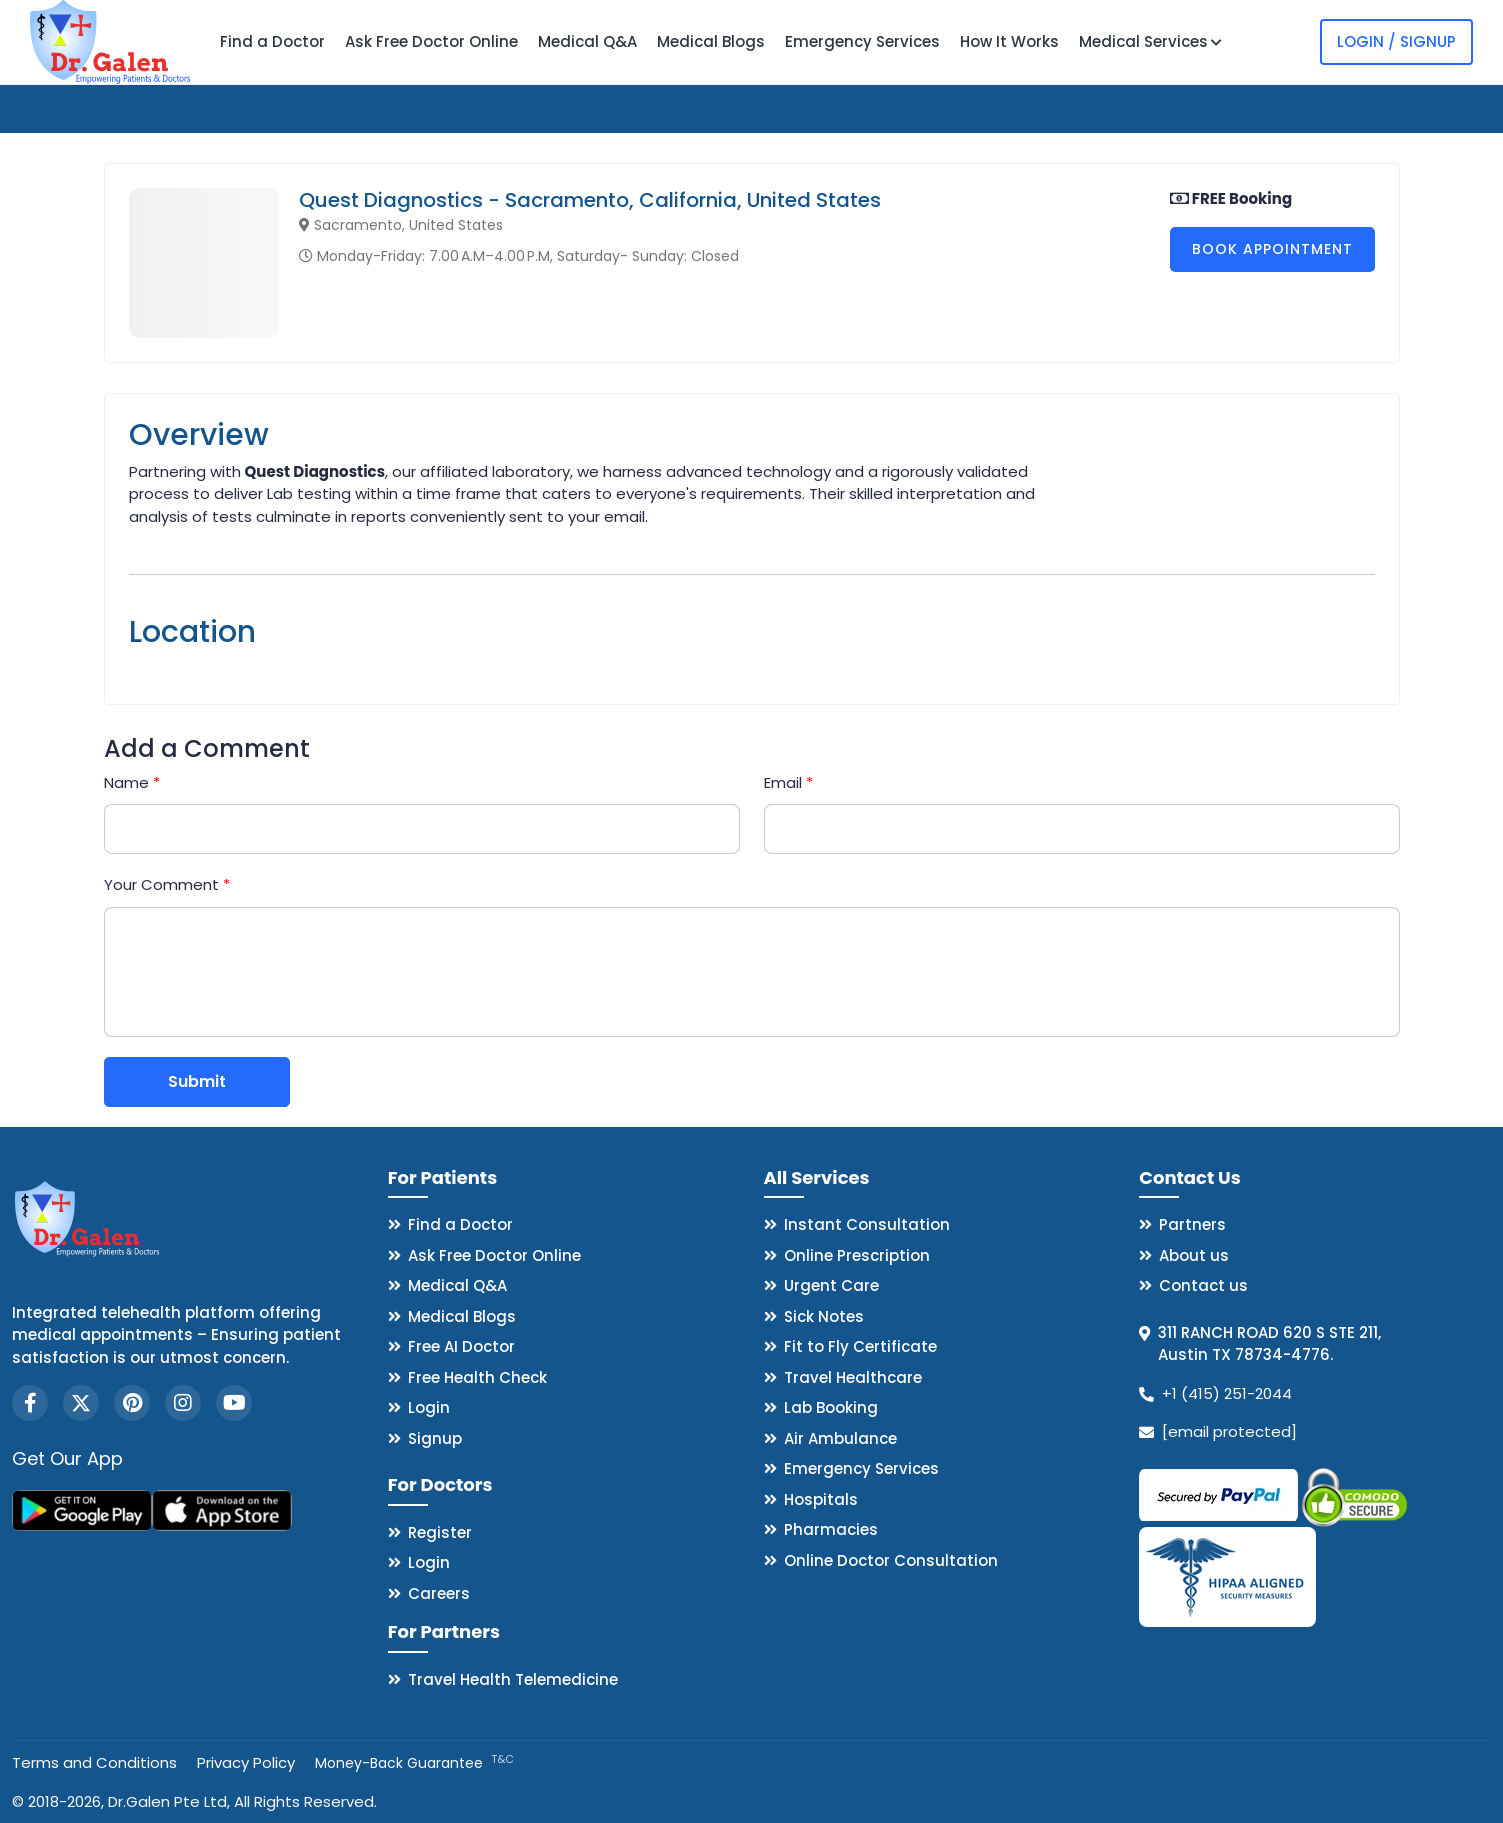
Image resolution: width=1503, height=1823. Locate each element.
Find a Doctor (272, 41)
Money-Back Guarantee (414, 1763)
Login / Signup (1396, 41)
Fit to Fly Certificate (860, 1346)
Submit (197, 1081)
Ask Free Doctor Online (431, 41)
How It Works (1009, 41)
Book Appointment (1272, 249)
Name (132, 782)
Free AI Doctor (461, 1346)
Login (429, 1407)
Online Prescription (857, 1255)
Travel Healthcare (853, 1377)
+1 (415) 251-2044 (1227, 1393)
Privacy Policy (246, 1762)
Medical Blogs (711, 41)
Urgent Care (831, 1285)
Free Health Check (477, 1377)
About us (1194, 1255)
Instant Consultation (867, 1224)
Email (788, 782)
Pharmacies (831, 1529)
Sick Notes (824, 1316)
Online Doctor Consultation (891, 1560)
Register (440, 1532)
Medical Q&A (587, 41)
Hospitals (821, 1499)
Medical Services (1150, 41)
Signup (435, 1438)
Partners (1192, 1224)
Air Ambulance (840, 1438)
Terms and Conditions (94, 1762)
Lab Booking (831, 1407)
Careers (439, 1593)
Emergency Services (862, 41)
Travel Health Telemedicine (513, 1679)
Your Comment (167, 884)
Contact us (1203, 1285)
